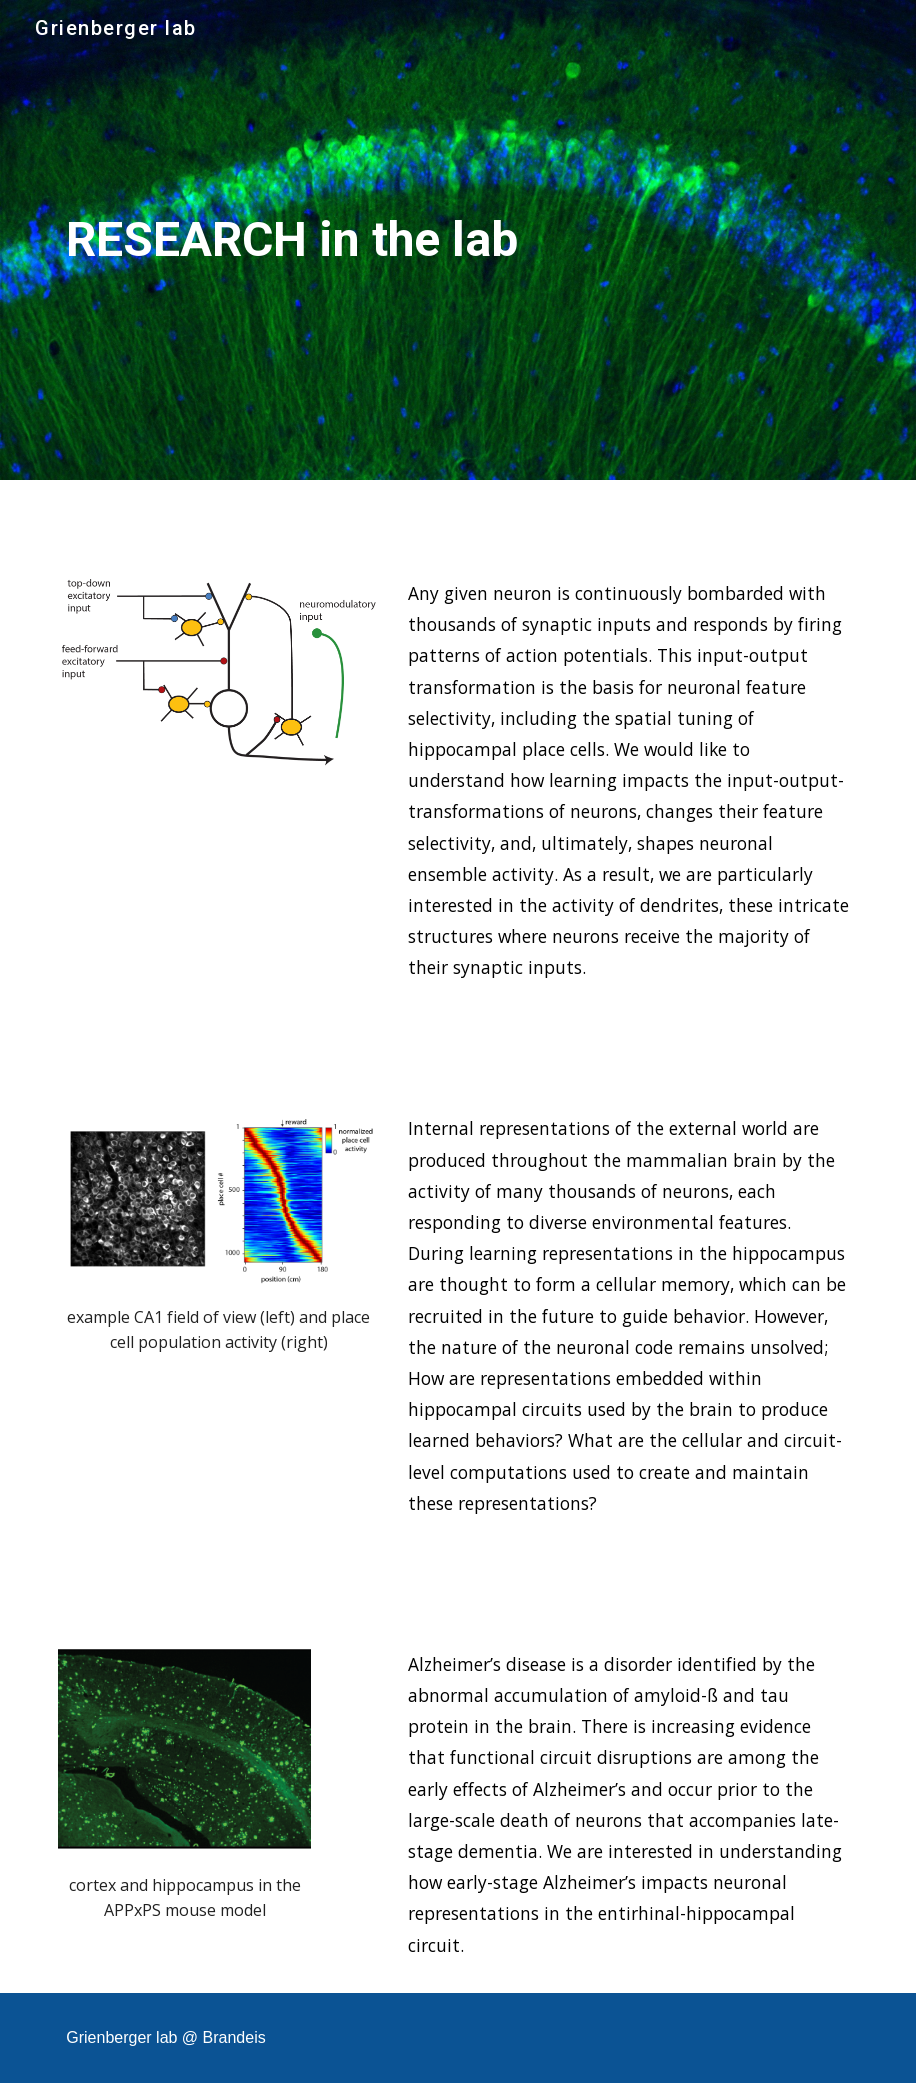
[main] (321, 240)
